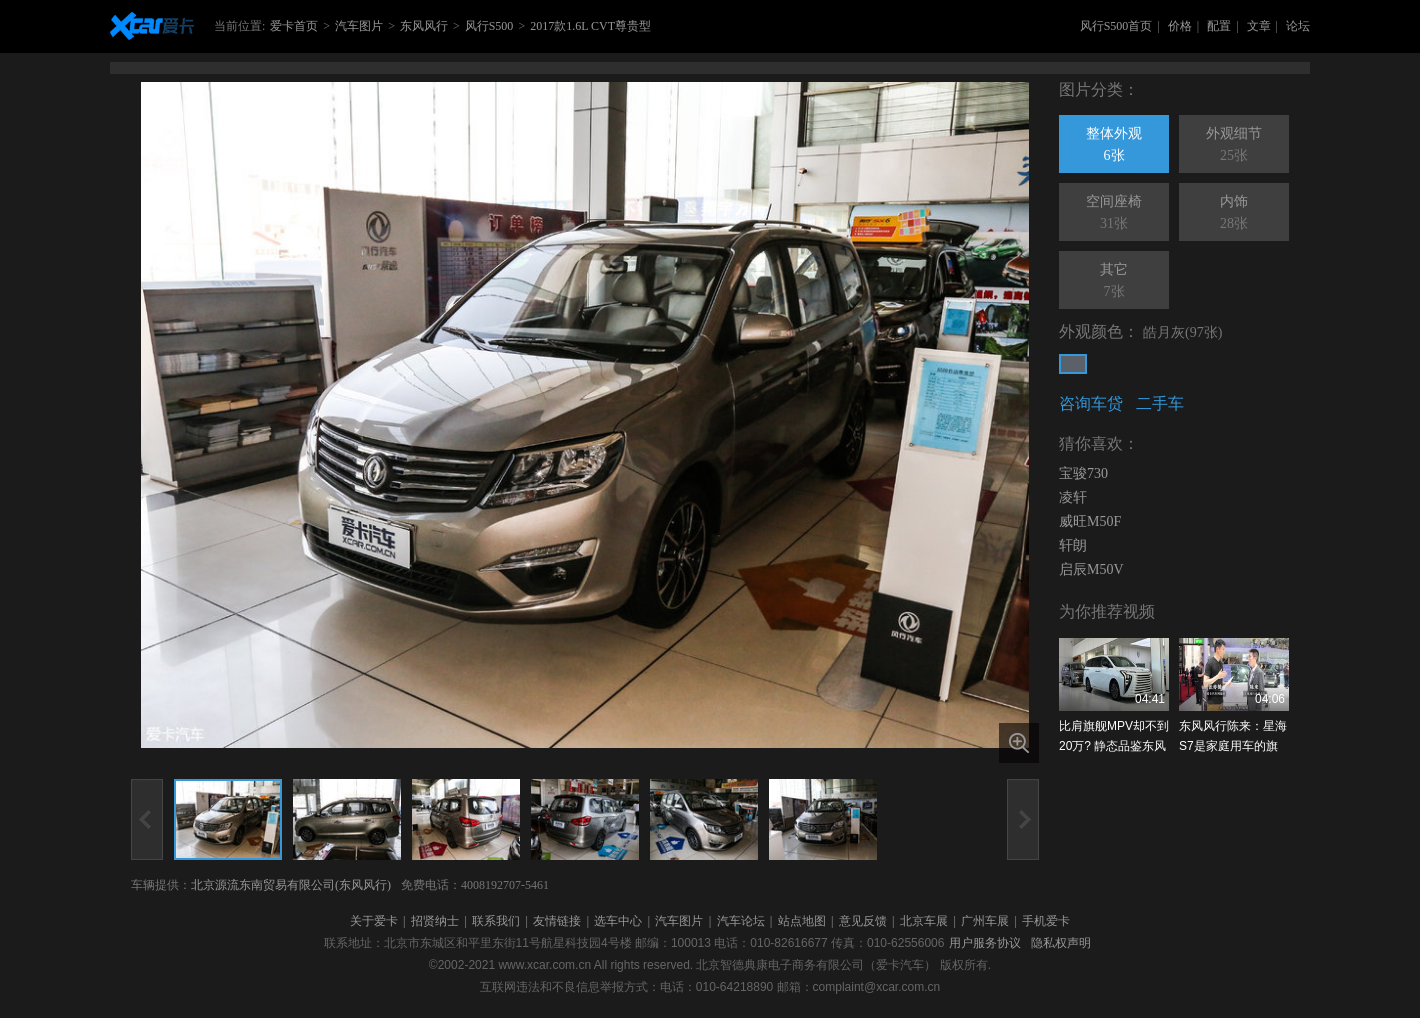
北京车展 (924, 921)
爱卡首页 (294, 26)
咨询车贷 (1091, 403)
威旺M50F (1090, 521)
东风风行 (424, 26)
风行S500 (489, 26)
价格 (1180, 26)
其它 (1114, 282)
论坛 (1298, 26)
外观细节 (1234, 146)
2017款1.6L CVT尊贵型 (590, 26)
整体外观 (1114, 146)
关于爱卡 (374, 921)
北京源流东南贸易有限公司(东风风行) (291, 885)
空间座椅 (1114, 214)
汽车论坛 (741, 921)
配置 (1219, 26)
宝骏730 (1083, 473)
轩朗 (1073, 545)
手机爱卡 (1046, 921)
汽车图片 (359, 26)
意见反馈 (863, 921)
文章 (1259, 26)
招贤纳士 (435, 921)
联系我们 (496, 921)
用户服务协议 (985, 943)
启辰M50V (1091, 569)
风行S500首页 (1116, 26)
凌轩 (1073, 497)
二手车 (1160, 403)
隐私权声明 (1061, 943)
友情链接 (557, 921)
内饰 (1234, 214)
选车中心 (618, 921)
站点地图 (802, 921)
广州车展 (985, 921)
